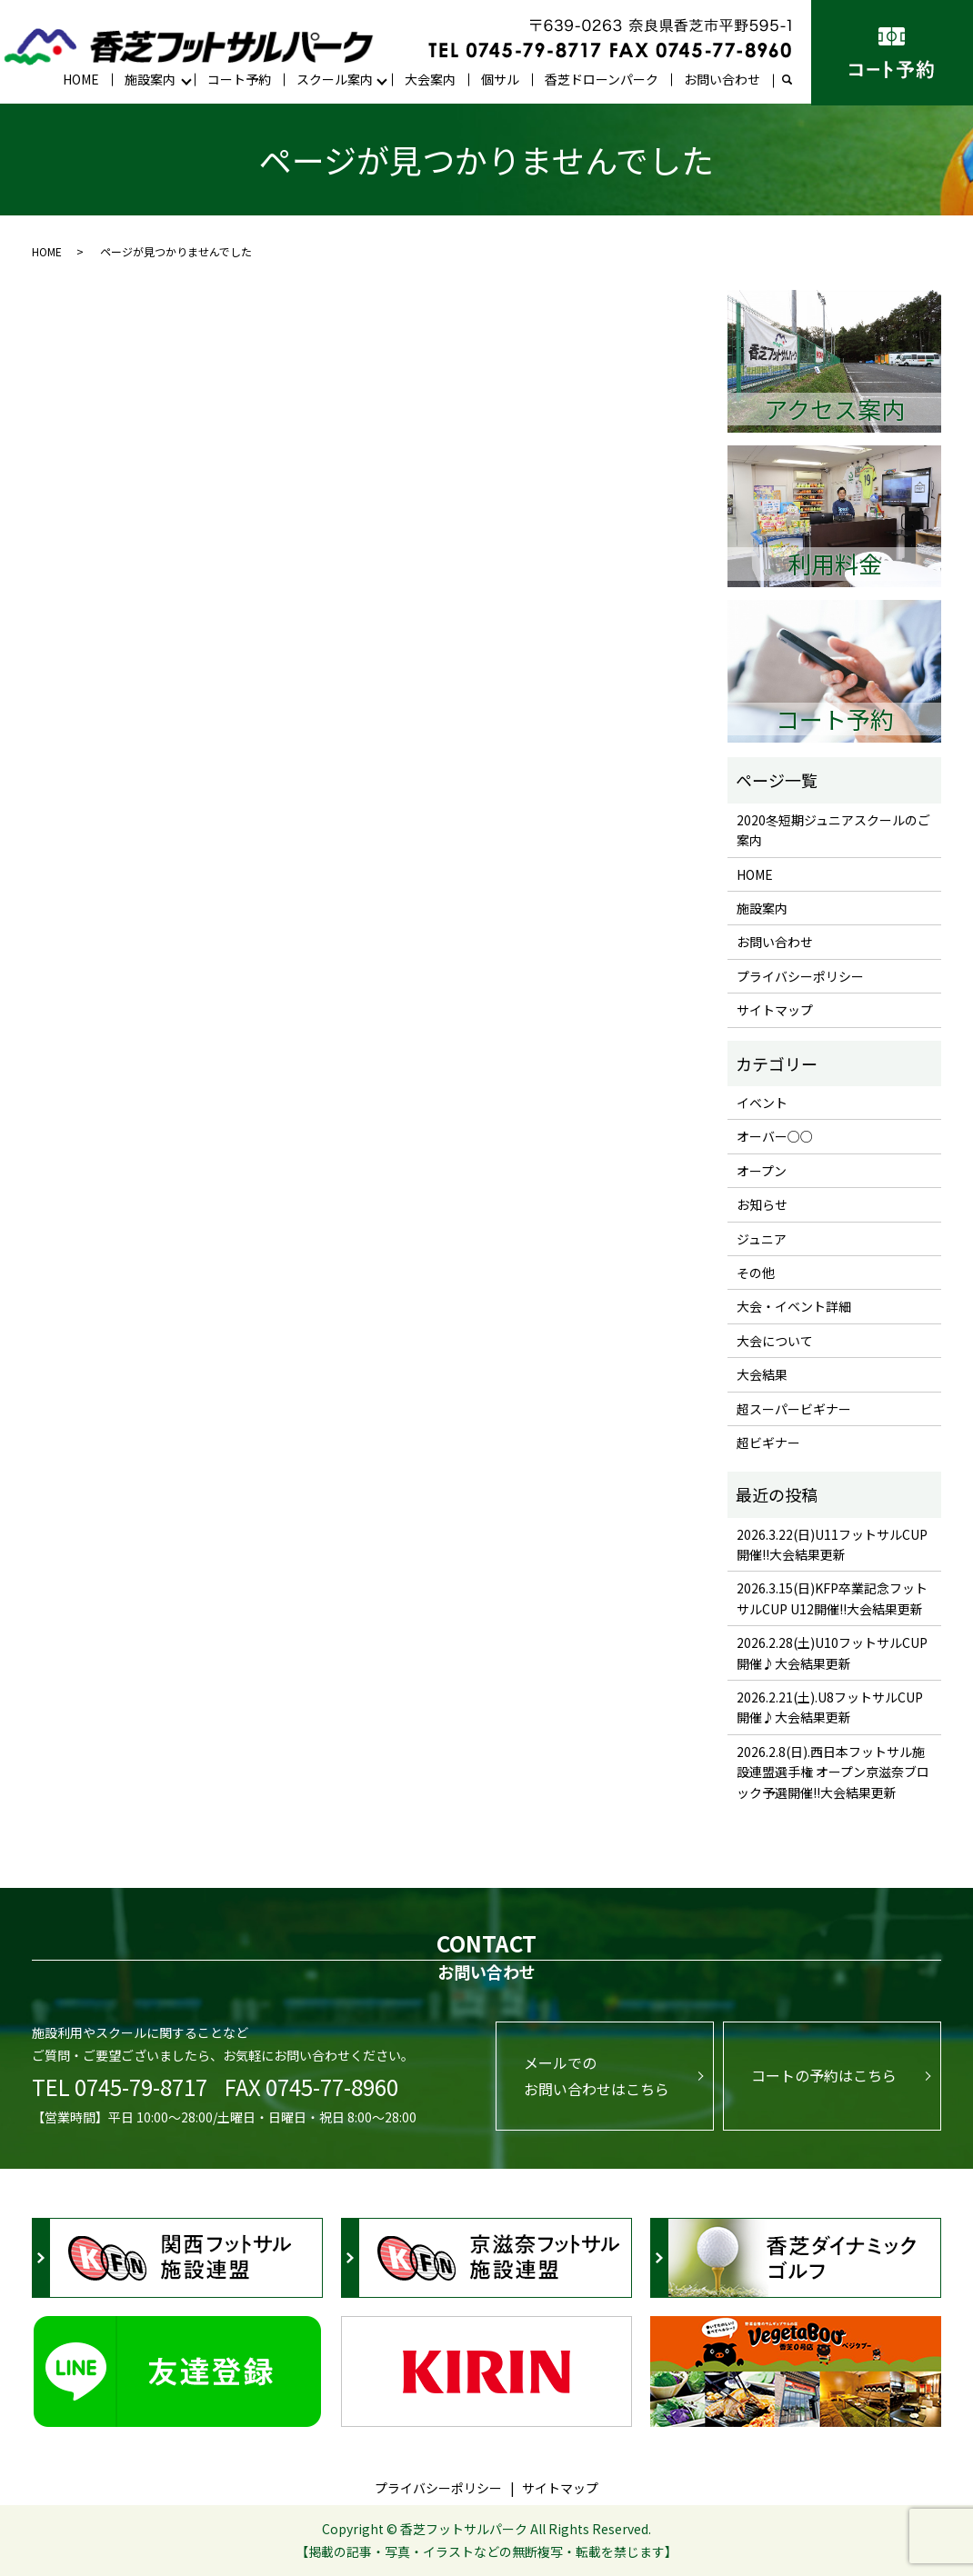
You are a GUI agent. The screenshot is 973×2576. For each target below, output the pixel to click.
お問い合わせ (722, 79)
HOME (81, 79)
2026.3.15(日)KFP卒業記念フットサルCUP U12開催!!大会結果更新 (832, 1598)
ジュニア (762, 1239)
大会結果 (762, 1374)
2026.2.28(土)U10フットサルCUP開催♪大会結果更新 (832, 1652)
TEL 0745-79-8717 (119, 2086)
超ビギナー (768, 1442)
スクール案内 (334, 79)
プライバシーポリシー (800, 976)
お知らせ (762, 1204)
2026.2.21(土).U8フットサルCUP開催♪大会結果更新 (830, 1707)
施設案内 (150, 79)
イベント (762, 1102)
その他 (756, 1272)
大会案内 (430, 79)
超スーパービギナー (794, 1409)
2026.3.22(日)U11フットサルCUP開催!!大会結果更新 (832, 1544)
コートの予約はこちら (824, 2075)
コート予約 (239, 79)
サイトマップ (775, 1010)
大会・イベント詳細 (794, 1306)
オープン (762, 1171)
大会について (775, 1341)
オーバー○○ (775, 1136)
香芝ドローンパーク (601, 79)
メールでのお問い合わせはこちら (596, 2076)
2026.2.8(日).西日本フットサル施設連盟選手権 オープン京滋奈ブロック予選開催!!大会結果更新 (833, 1772)
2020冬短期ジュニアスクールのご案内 (833, 830)
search (793, 80)
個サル (500, 79)
